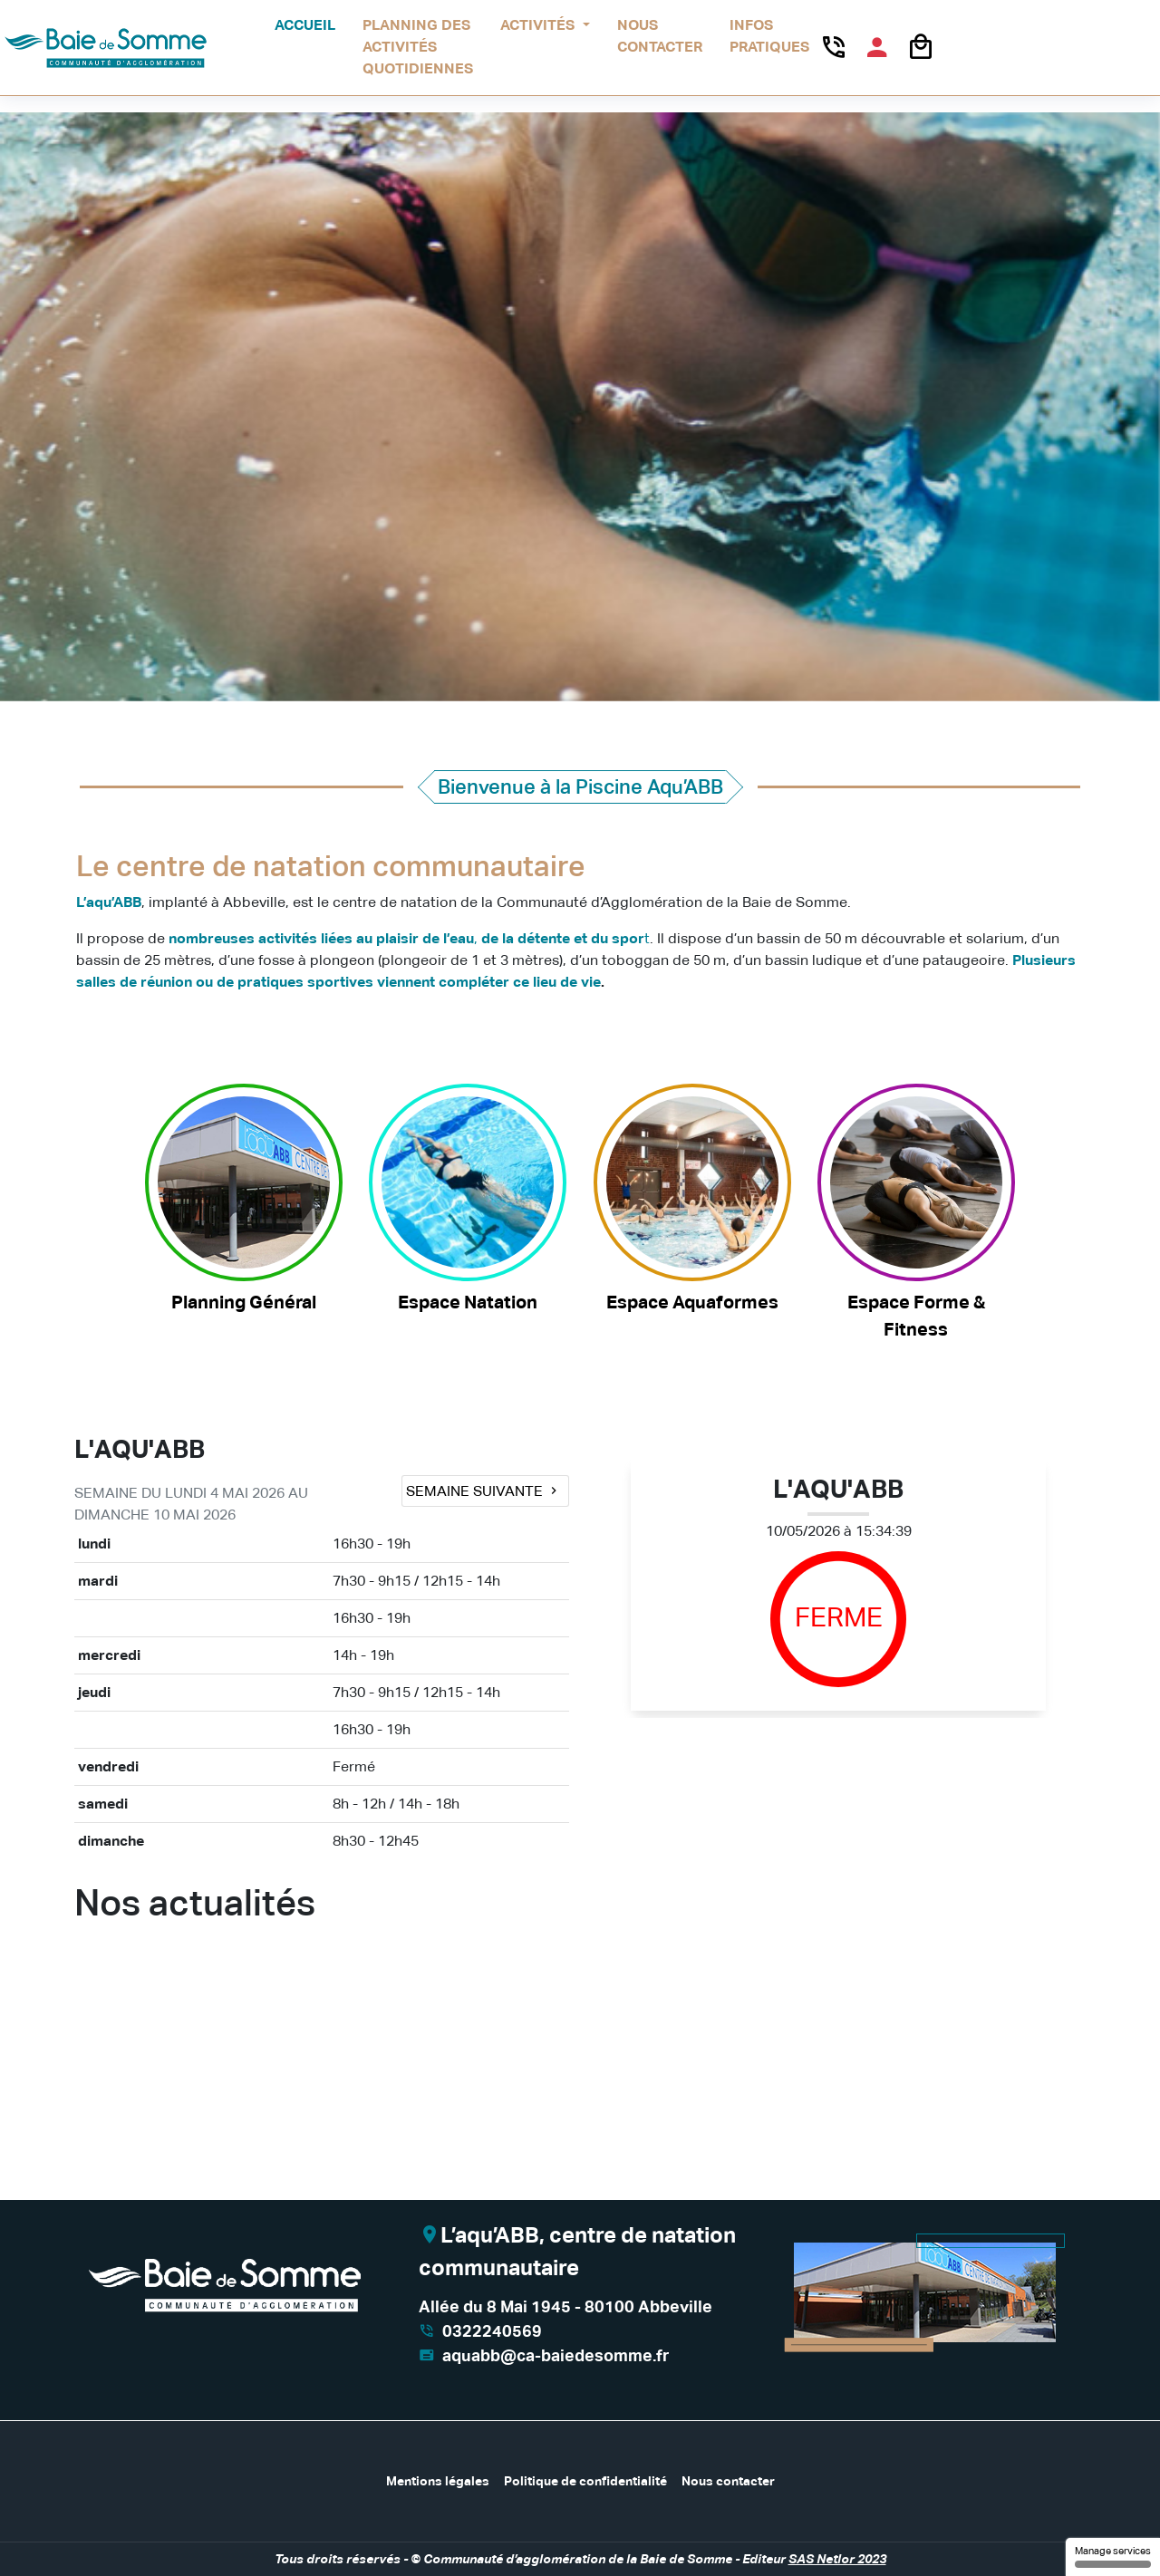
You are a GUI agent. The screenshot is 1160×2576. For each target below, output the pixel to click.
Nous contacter (659, 35)
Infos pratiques (769, 35)
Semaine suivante (483, 1491)
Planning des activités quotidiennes (417, 46)
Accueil (305, 25)
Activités (539, 25)
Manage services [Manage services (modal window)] (1113, 2556)
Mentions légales (437, 2481)
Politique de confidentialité (585, 2481)
